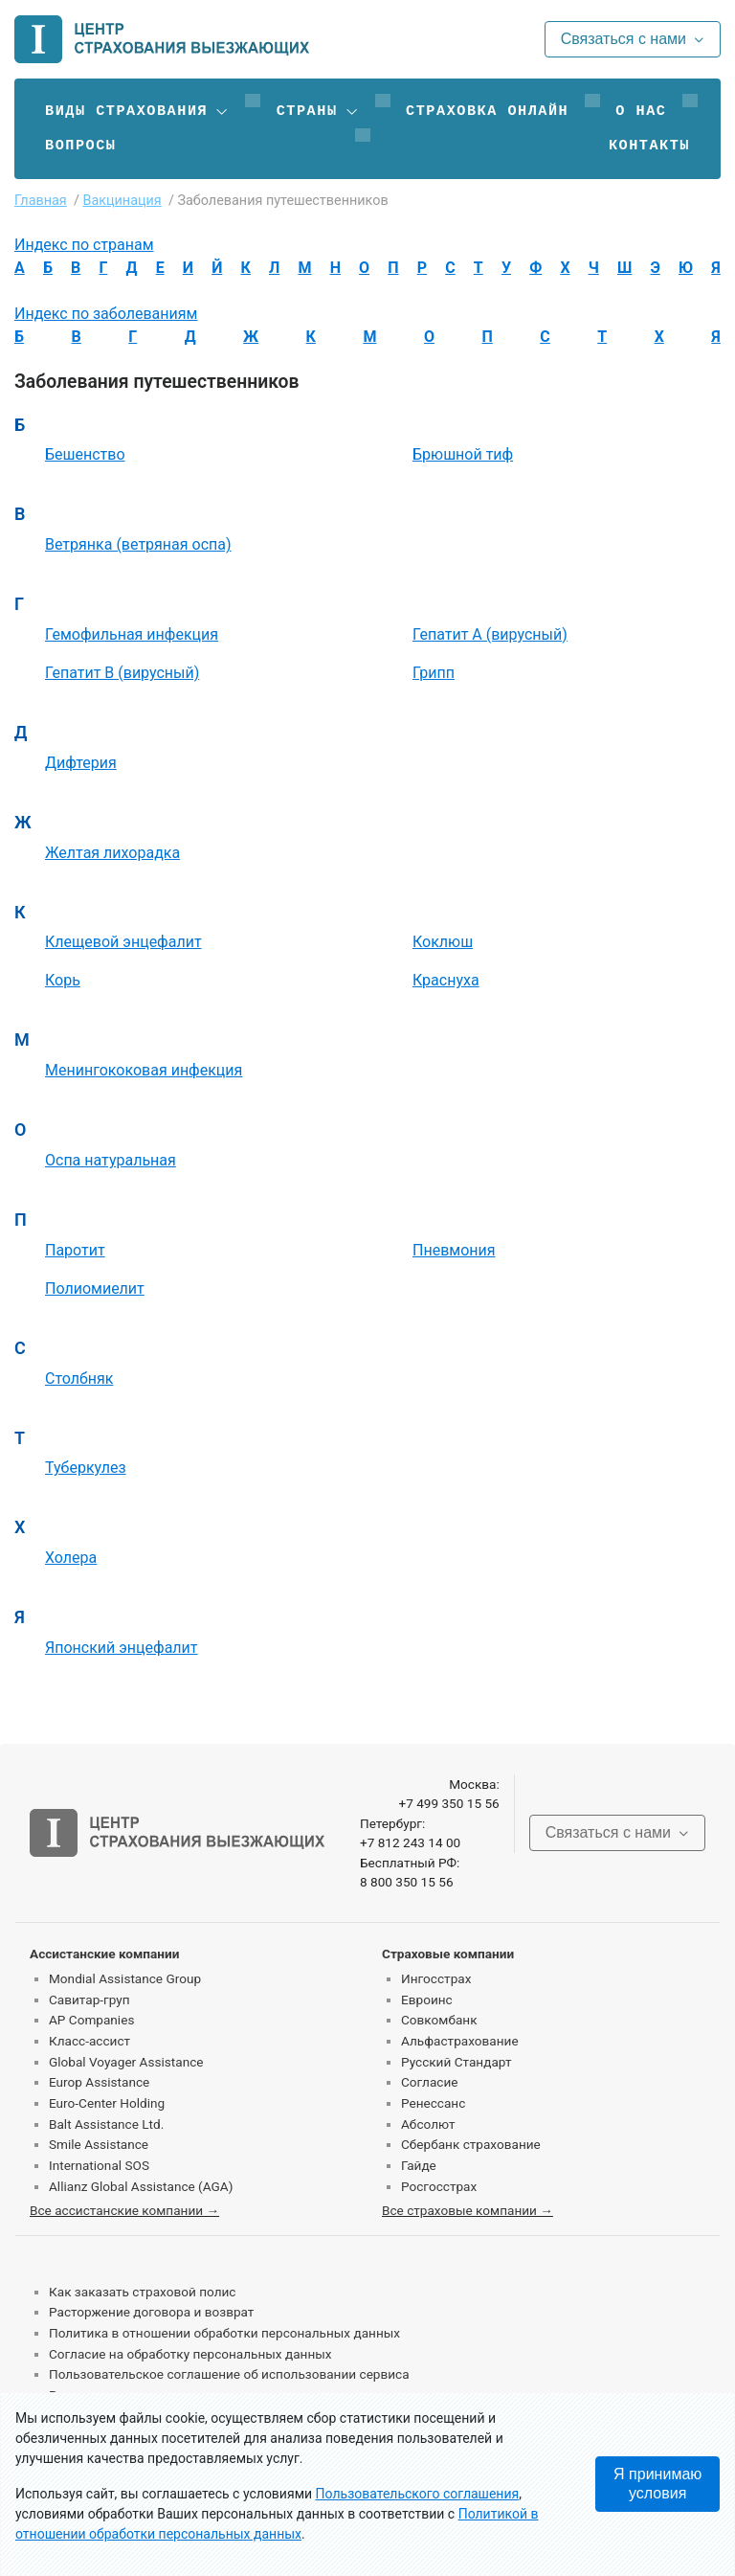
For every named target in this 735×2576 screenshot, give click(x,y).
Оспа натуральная (110, 1160)
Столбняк (79, 1378)
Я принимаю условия (657, 2483)
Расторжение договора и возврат (151, 2311)
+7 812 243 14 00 (410, 1842)
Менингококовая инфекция (143, 1070)
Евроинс (427, 1999)
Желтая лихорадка (112, 853)
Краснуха (445, 980)
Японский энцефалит (121, 1647)
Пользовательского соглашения (418, 2493)
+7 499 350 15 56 (448, 1803)
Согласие (429, 2082)
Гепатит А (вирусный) (490, 634)
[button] (137, 111)
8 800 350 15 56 (407, 1881)
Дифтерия (81, 763)
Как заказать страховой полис (142, 2291)
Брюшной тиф (462, 454)
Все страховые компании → (467, 2210)
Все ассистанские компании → (124, 2210)
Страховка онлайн (487, 111)
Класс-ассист (89, 2040)
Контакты (649, 145)
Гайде (418, 2165)
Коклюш (442, 942)
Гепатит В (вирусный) (122, 673)
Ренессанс (433, 2103)
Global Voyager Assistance (126, 2061)
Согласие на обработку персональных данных (190, 2353)
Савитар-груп (89, 1999)
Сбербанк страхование (471, 2144)
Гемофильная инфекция (131, 634)
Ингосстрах (436, 1978)
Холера (71, 1557)
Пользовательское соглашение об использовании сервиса (229, 2374)
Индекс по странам (84, 245)
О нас (640, 111)
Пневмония (454, 1250)
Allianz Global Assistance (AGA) (141, 2186)
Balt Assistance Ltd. (106, 2124)
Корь (62, 980)
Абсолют (428, 2124)
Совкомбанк (439, 2019)
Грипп (433, 673)
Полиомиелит (95, 1288)
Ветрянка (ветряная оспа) (138, 544)
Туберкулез (85, 1467)
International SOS (99, 2165)
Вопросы (80, 145)
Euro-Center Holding (107, 2103)
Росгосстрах (439, 2186)
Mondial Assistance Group (125, 1978)
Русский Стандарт (456, 2061)
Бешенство (85, 454)
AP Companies (91, 2019)
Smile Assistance (98, 2144)
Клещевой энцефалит (123, 942)
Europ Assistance (99, 2082)
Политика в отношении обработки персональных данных (224, 2332)
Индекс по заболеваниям (105, 314)
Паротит (75, 1250)
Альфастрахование (460, 2040)
